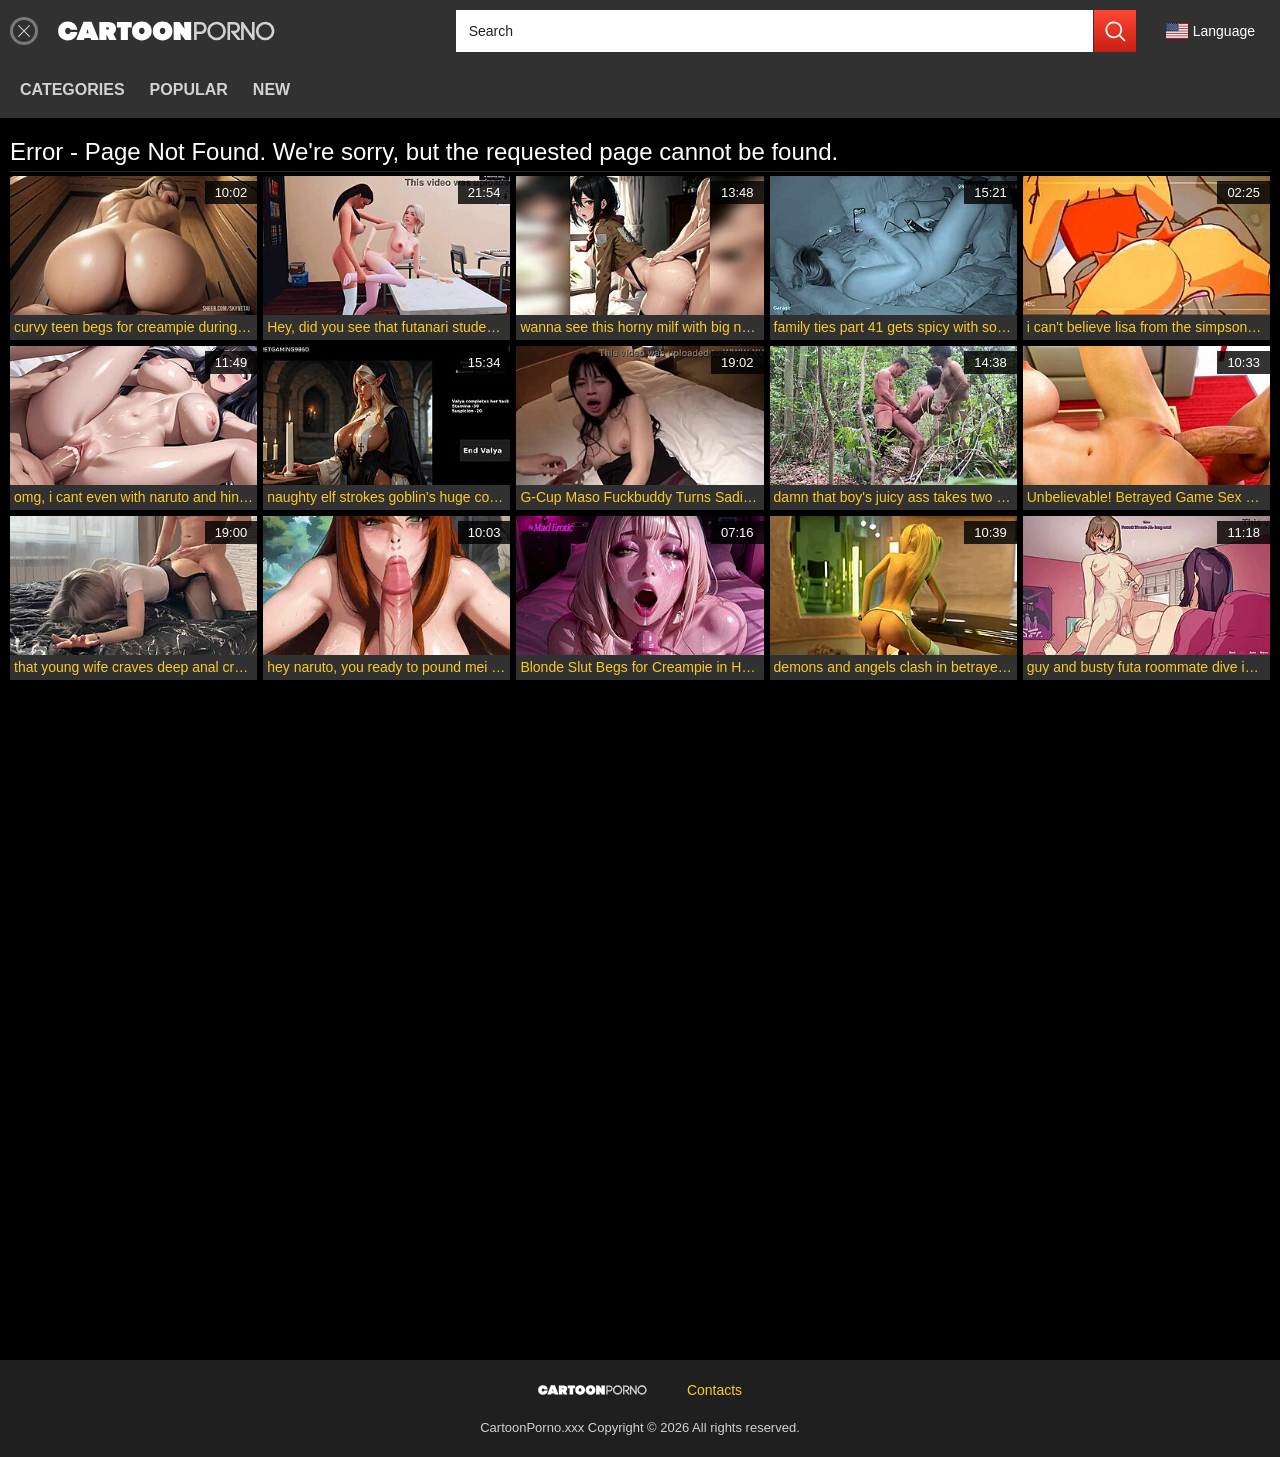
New (271, 89)
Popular (189, 89)
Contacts (714, 1390)
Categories (72, 89)
